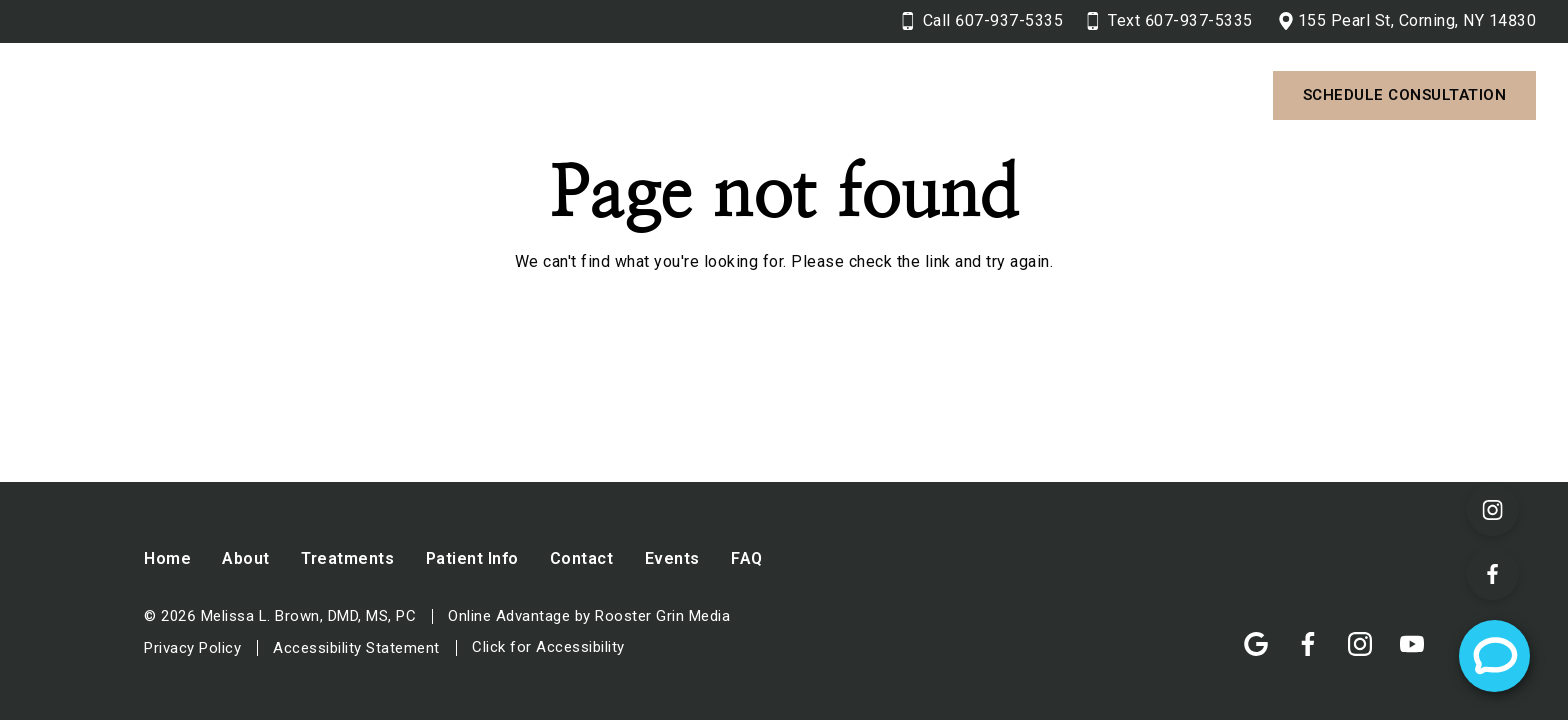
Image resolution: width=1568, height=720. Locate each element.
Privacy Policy (192, 648)
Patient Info (789, 94)
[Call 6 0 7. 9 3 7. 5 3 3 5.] (983, 21)
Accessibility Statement (356, 648)
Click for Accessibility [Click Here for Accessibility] (548, 647)
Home (167, 558)
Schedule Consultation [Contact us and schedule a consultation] (1405, 95)
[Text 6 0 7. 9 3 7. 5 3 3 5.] (1170, 21)
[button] (520, 95)
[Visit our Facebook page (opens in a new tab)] (1493, 574)
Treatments (625, 94)
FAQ (747, 558)
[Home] (207, 96)
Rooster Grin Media (662, 616)
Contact (940, 94)
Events (672, 558)
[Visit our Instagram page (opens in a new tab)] (1493, 510)
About (484, 94)
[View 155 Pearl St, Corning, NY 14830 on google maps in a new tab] (1407, 21)
